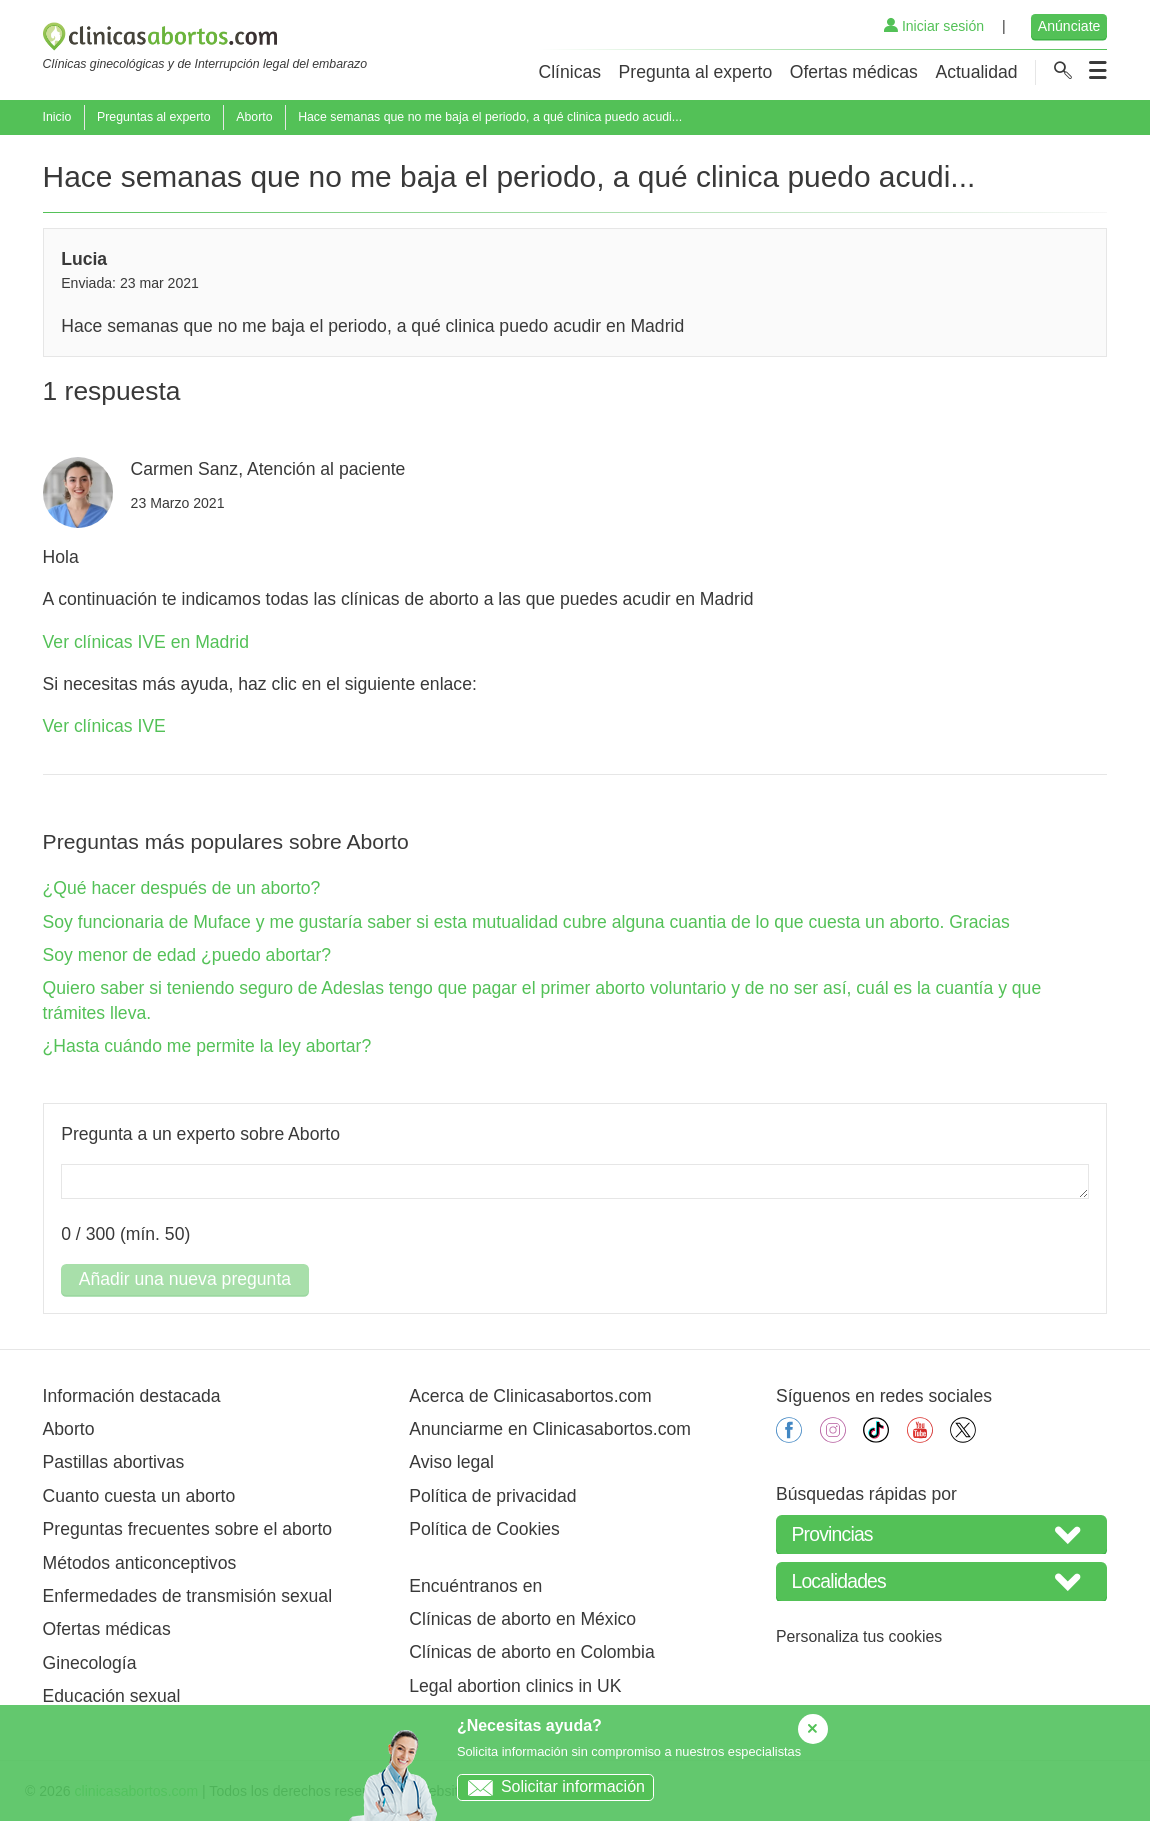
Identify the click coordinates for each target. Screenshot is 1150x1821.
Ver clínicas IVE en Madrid (146, 642)
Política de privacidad (492, 1496)
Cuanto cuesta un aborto (139, 1496)
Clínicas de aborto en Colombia (531, 1652)
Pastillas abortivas (114, 1462)
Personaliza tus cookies (859, 1636)
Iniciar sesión (934, 26)
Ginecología (90, 1663)
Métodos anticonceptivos (140, 1563)
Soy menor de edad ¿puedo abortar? (187, 955)
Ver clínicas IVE (104, 726)
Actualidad (976, 72)
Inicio (57, 117)
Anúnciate (1069, 26)
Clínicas (569, 72)
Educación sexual (112, 1696)
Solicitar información (551, 1786)
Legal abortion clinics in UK (515, 1686)
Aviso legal (451, 1462)
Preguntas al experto (154, 117)
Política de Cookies (484, 1529)
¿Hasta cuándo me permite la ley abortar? (207, 1046)
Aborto (254, 117)
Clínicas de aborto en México (522, 1619)
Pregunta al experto (696, 72)
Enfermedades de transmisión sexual (187, 1596)
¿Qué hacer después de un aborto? (182, 888)
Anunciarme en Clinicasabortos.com (550, 1429)
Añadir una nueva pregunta (185, 1279)
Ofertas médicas (854, 72)
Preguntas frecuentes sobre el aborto (188, 1529)
